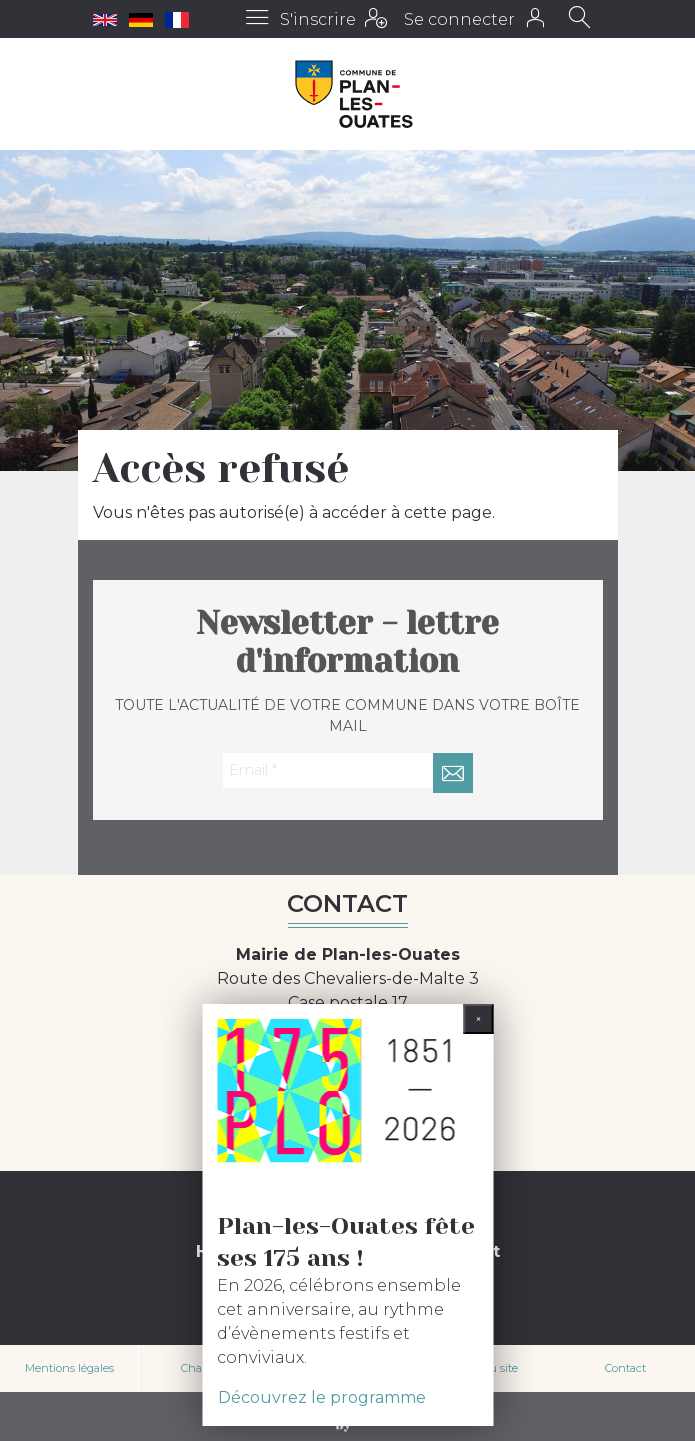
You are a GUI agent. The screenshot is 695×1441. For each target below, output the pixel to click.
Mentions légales (69, 1368)
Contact (625, 1368)
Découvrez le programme (322, 1397)
